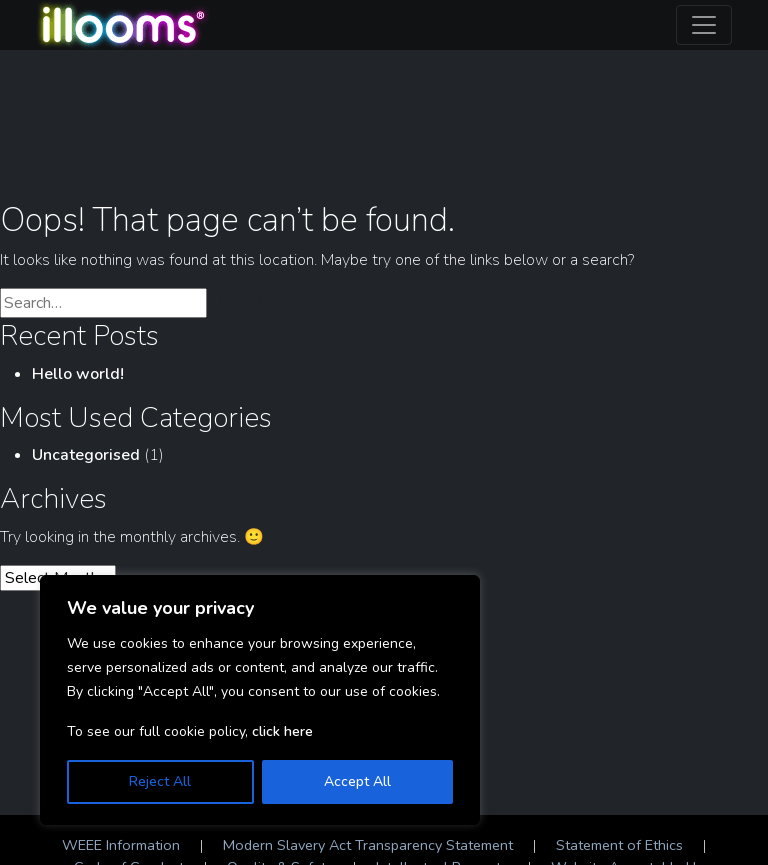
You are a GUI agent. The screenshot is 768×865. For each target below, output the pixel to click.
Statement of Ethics (619, 845)
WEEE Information (121, 845)
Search (253, 304)
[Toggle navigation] (704, 25)
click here (282, 731)
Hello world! (78, 374)
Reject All (160, 781)
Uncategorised (86, 455)
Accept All (357, 781)
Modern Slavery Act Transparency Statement (368, 845)
